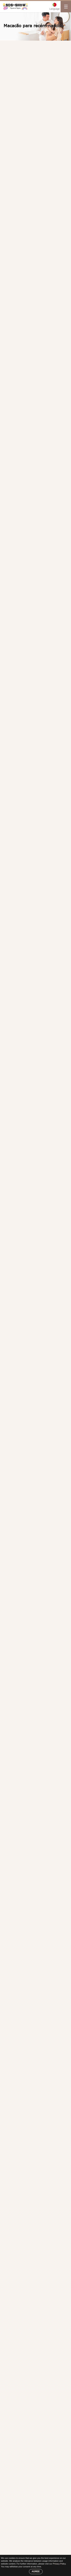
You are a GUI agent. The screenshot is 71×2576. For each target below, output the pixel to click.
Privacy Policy (59, 2564)
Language (55, 9)
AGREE (36, 2571)
